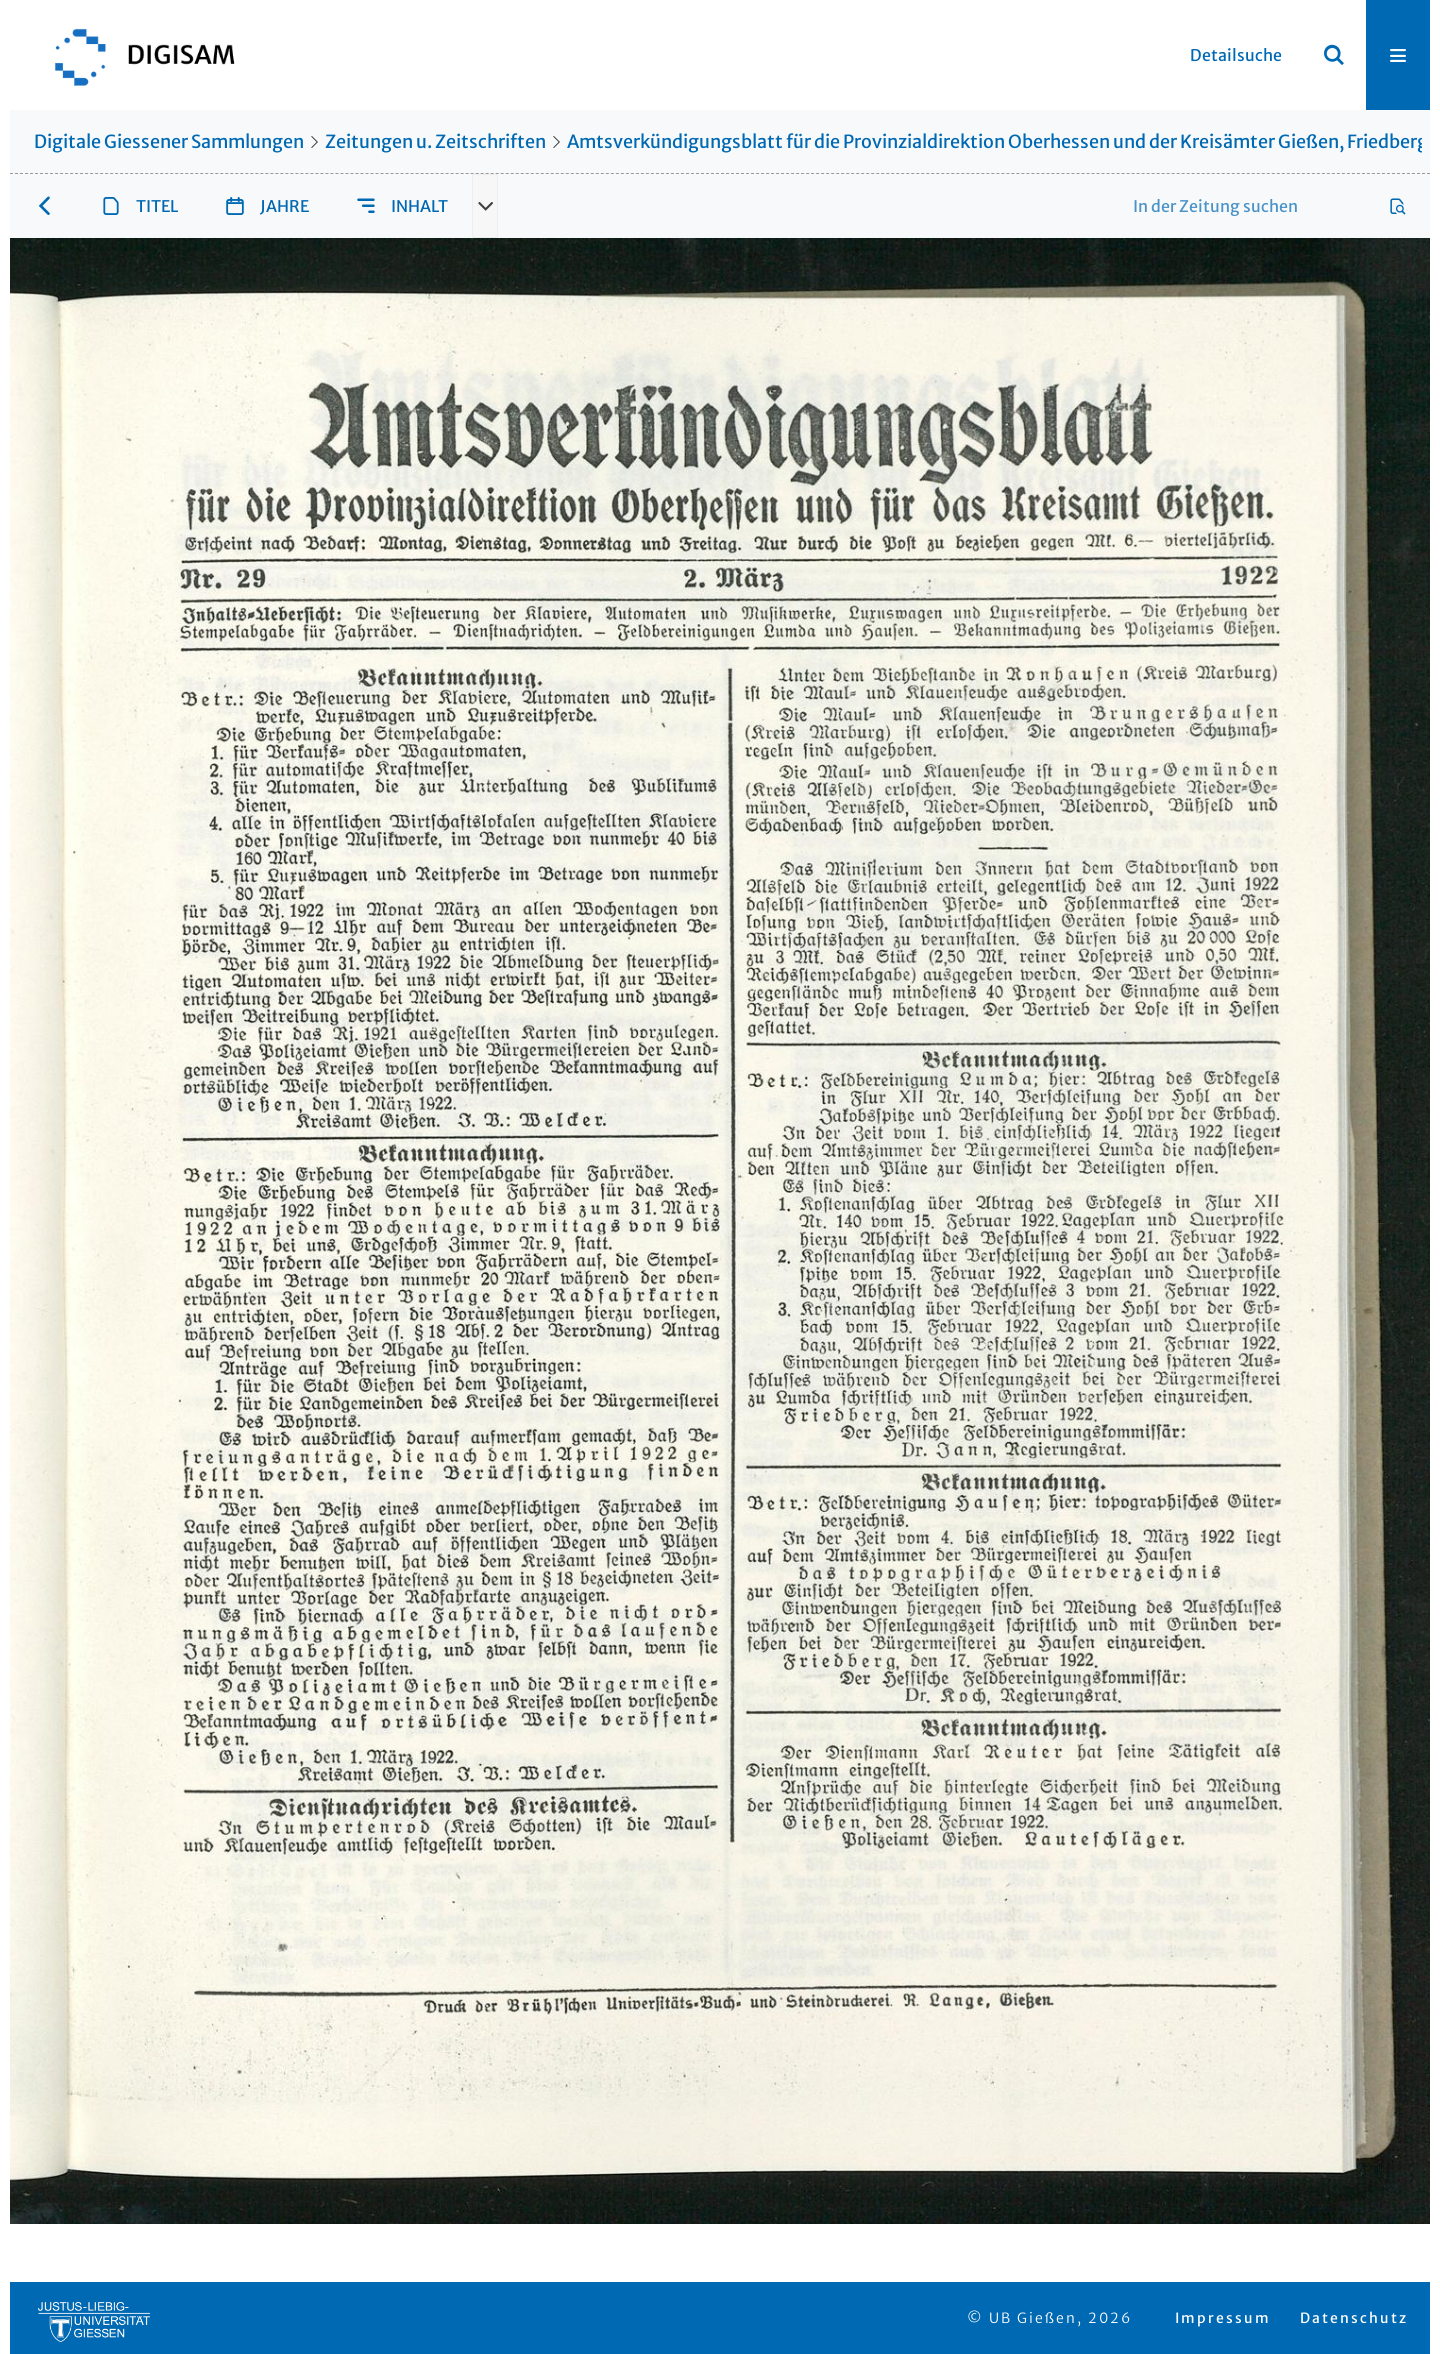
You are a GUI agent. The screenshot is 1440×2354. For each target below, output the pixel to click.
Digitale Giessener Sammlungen (169, 141)
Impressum (1223, 2318)
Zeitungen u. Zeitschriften (435, 141)
